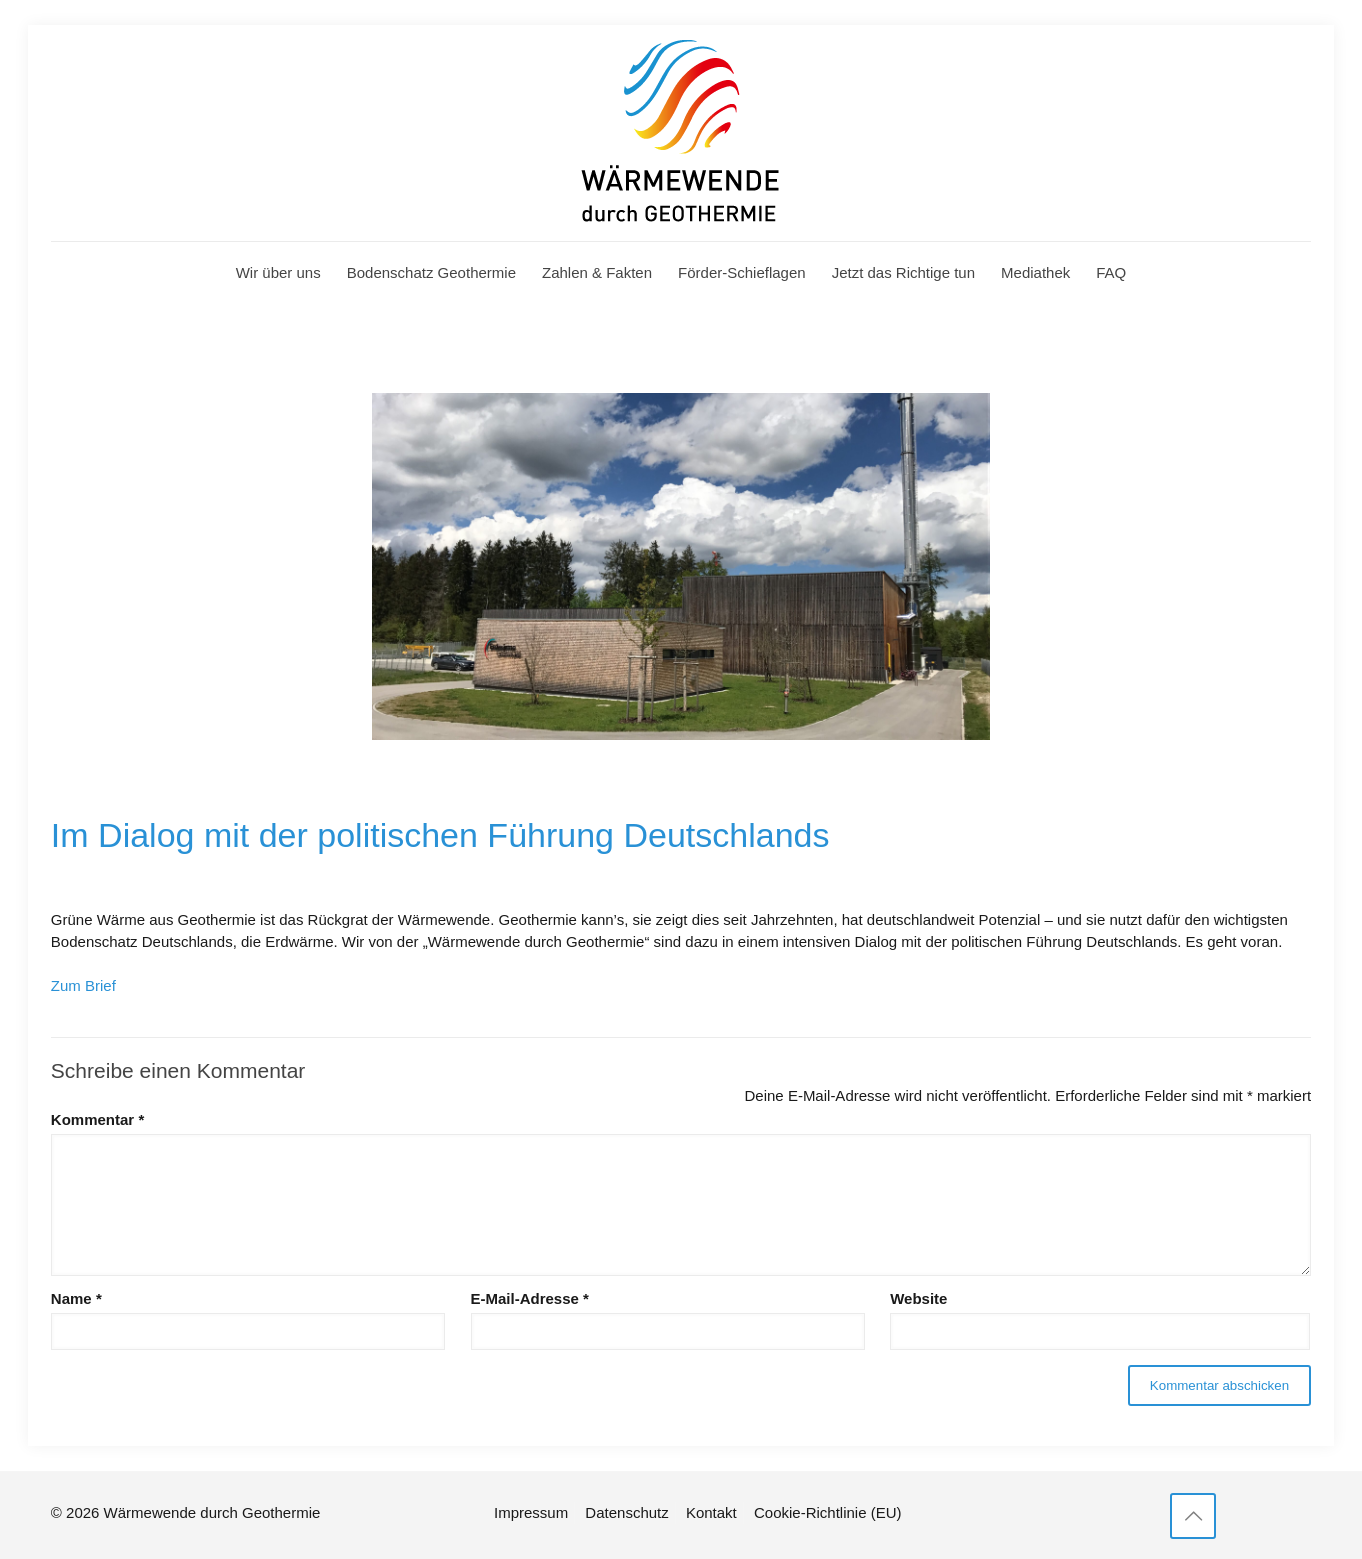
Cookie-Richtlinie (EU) (828, 1512)
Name (76, 1298)
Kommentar (97, 1119)
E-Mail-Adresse (530, 1298)
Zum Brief (83, 985)
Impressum (531, 1512)
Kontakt (711, 1512)
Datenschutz (626, 1512)
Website (918, 1298)
